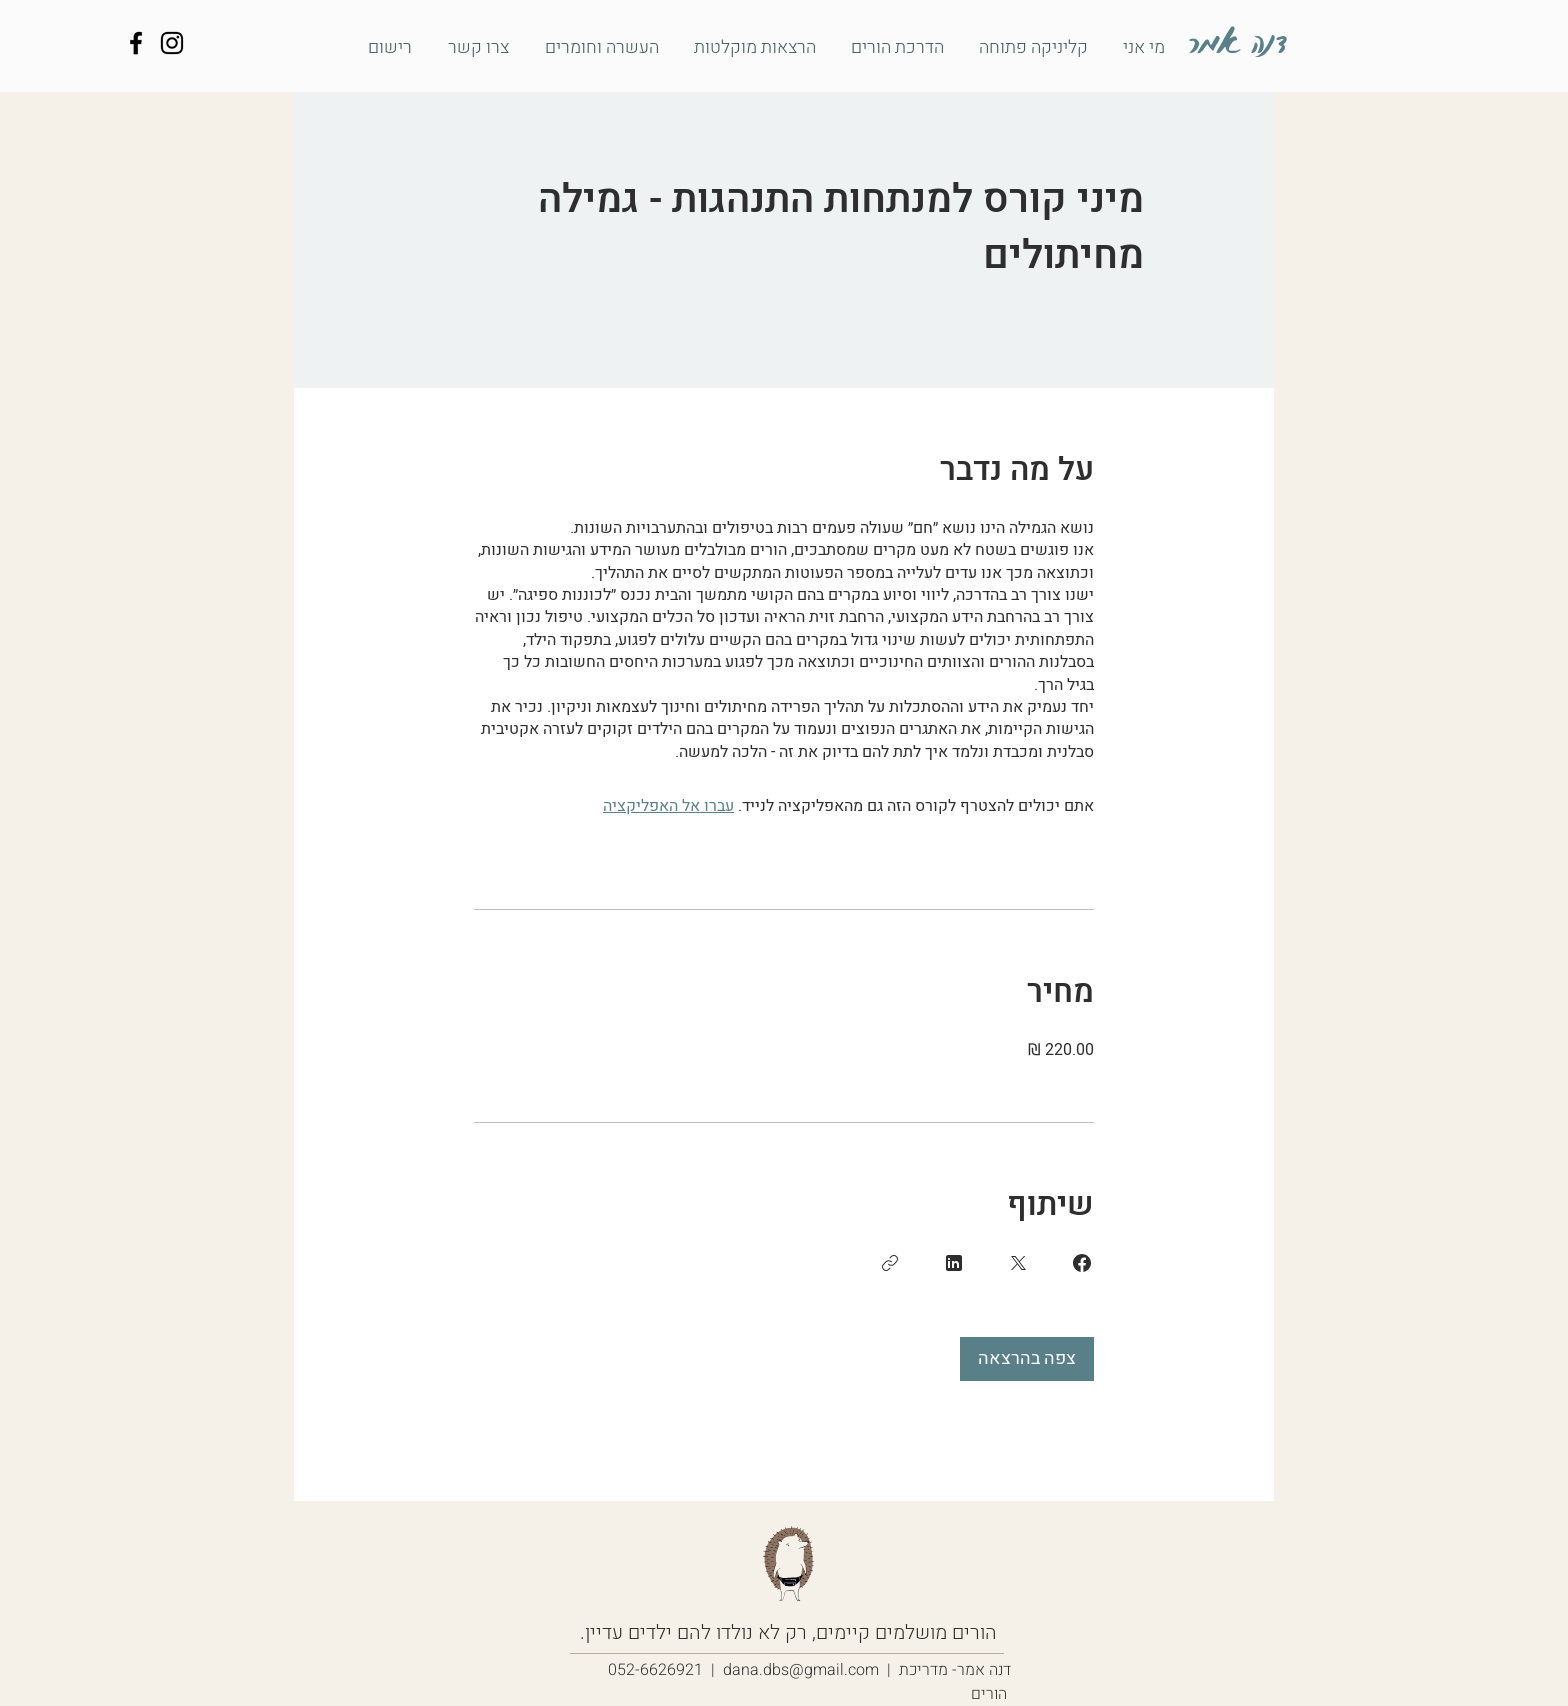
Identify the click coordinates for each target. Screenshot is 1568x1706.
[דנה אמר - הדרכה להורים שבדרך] (136, 43)
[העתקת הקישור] (890, 1263)
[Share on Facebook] (1082, 1263)
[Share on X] (1018, 1263)
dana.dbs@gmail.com (801, 1670)
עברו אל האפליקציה (668, 806)
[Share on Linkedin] (954, 1263)
